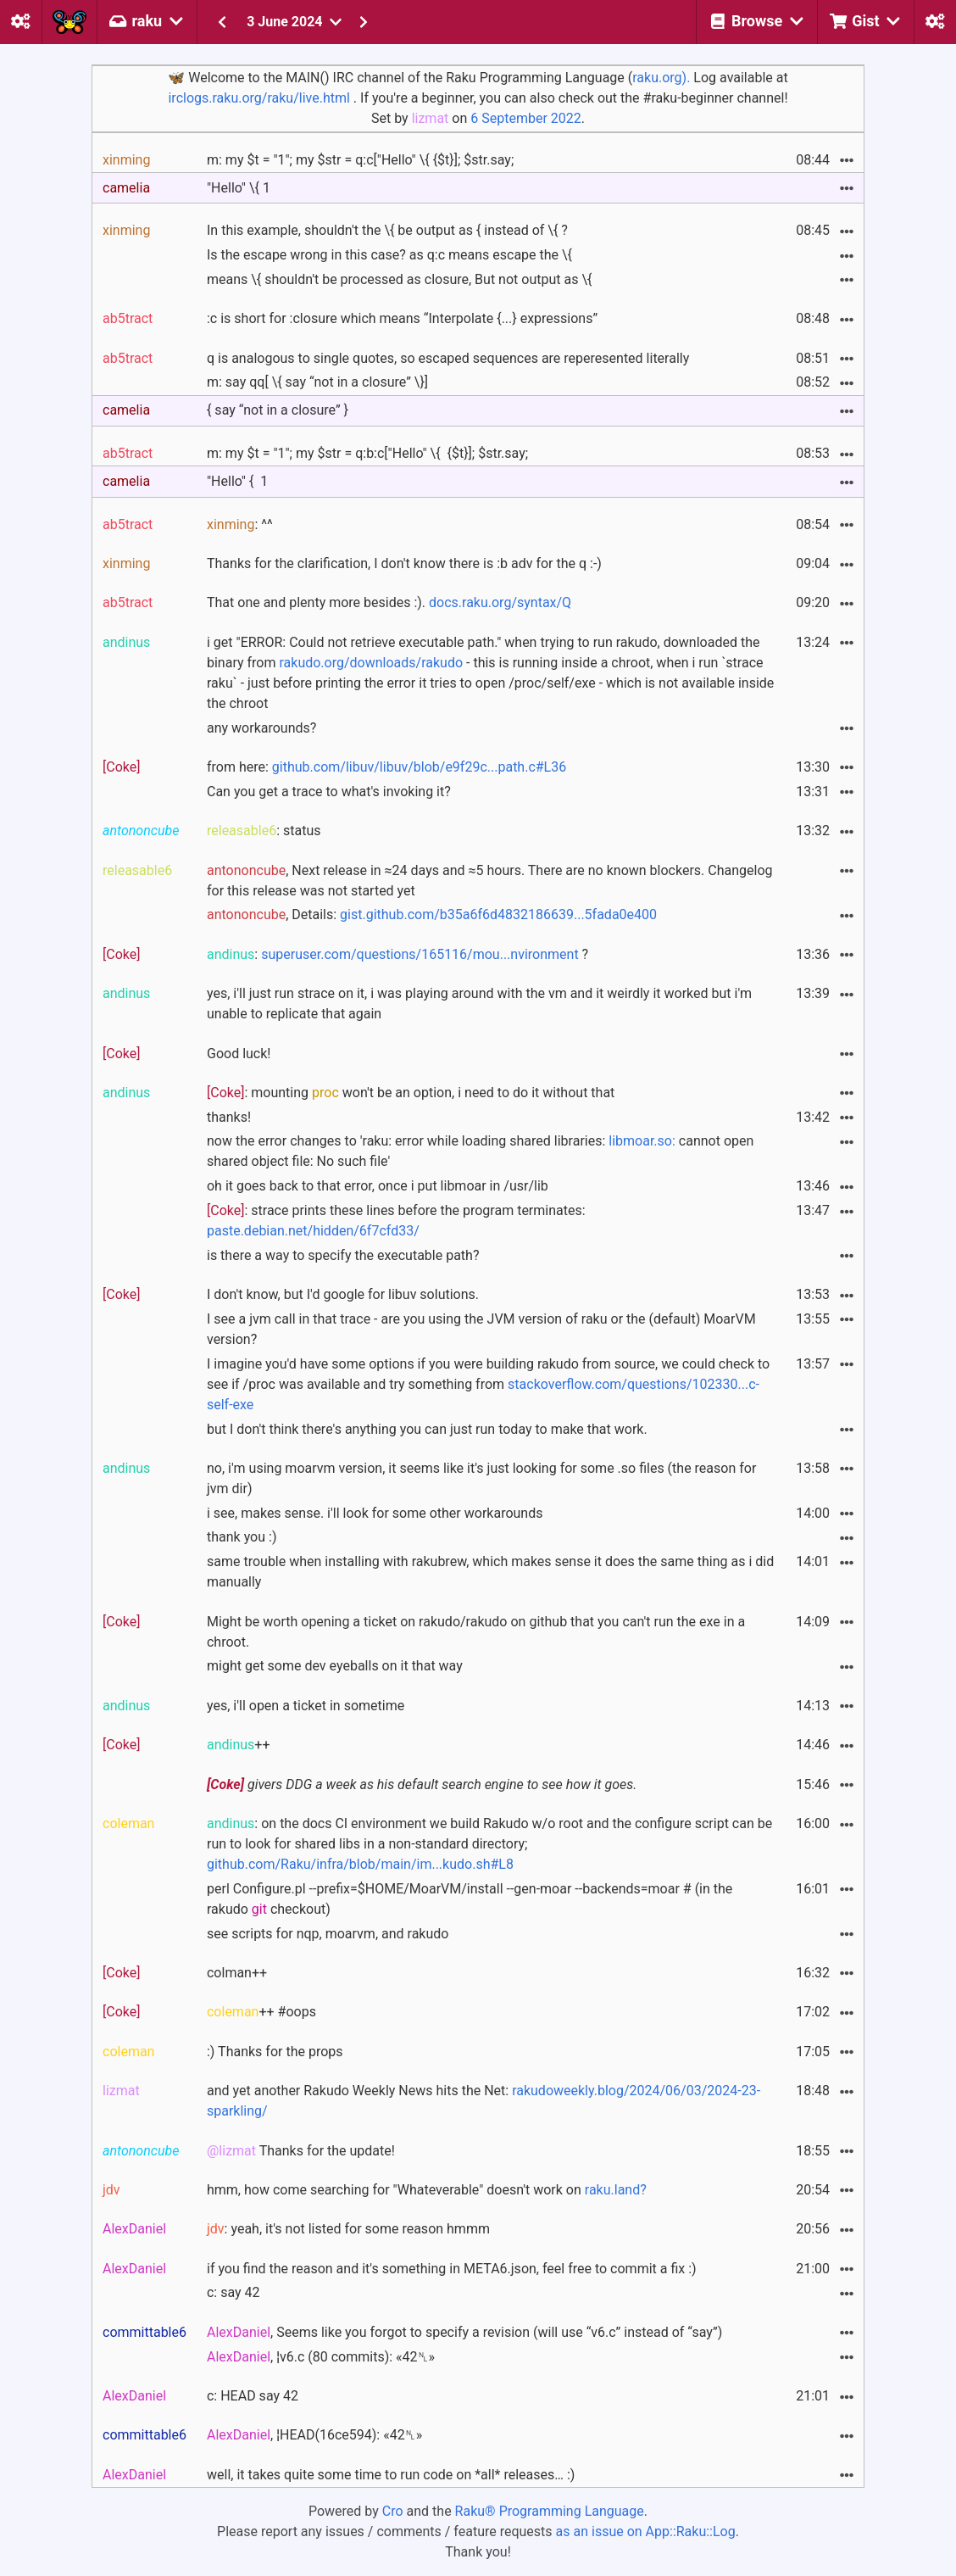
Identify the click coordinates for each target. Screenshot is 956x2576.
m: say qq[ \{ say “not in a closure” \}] (317, 382)
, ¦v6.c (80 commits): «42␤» (321, 2357)
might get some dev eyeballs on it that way (335, 1666)
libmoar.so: (642, 1141)
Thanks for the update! (301, 2151)
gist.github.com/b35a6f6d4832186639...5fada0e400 (498, 914)
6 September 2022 (525, 118)
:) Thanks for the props (275, 2052)
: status (264, 830)
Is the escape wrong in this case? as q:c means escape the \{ (389, 255)
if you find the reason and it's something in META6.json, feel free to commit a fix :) (452, 2269)
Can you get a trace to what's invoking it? (329, 791)
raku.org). (661, 78)
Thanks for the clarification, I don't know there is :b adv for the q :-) (404, 563)
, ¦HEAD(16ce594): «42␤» (314, 2435)
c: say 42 (233, 2292)
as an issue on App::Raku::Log (646, 2531)
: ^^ (240, 524)
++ (238, 1745)
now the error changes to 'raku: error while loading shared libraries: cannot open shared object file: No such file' (480, 1151)
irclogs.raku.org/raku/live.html (258, 98)
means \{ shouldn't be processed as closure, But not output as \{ (399, 279)
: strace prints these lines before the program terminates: (396, 1220)
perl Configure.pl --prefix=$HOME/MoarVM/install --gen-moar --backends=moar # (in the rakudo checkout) (469, 1899)
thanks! (229, 1117)
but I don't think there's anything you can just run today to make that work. (427, 1429)
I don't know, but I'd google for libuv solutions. (343, 1294)
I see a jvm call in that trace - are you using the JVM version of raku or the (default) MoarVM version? (481, 1329)
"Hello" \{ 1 (238, 188)
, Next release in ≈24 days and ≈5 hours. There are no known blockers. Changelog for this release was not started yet (490, 880)
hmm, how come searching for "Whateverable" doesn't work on (427, 2190)
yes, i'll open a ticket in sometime (305, 1706)
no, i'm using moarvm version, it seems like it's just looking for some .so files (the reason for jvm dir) (481, 1478)
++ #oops (261, 2012)
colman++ (237, 1973)
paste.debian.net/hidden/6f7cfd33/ (313, 1231)
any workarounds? (261, 728)
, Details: (432, 914)
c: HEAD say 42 (252, 2396)
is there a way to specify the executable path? (343, 1255)
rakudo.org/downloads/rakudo (371, 663)
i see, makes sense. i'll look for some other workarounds (374, 1513)
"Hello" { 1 (237, 481)
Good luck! (238, 1053)
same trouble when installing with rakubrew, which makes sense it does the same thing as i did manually (490, 1571)
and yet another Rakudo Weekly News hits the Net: (483, 2101)
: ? (397, 954)
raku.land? (616, 2190)
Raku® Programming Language (549, 2511)
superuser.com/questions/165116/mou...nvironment (419, 954)
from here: (386, 767)
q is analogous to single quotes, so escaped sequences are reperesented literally (448, 358)
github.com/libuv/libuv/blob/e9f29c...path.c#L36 (419, 767)
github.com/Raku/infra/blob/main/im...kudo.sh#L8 (360, 1864)
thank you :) (241, 1537)
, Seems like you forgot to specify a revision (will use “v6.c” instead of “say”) (464, 2332)
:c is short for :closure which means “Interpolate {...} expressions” (402, 318)
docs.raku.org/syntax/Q (500, 602)
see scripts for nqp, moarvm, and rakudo (327, 1934)
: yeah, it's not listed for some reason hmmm (348, 2229)
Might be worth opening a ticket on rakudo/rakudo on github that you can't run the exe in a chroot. (476, 1632)
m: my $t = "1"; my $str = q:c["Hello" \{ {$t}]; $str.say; (360, 160)
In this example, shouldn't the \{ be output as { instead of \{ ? (387, 230)
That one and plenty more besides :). (389, 602)
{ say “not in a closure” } (277, 410)
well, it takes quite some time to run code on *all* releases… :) (391, 2475)
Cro (392, 2511)
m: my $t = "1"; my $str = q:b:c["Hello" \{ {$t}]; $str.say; (367, 453)
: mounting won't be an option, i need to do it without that (410, 1092)
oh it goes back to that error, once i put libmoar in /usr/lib (377, 1186)
